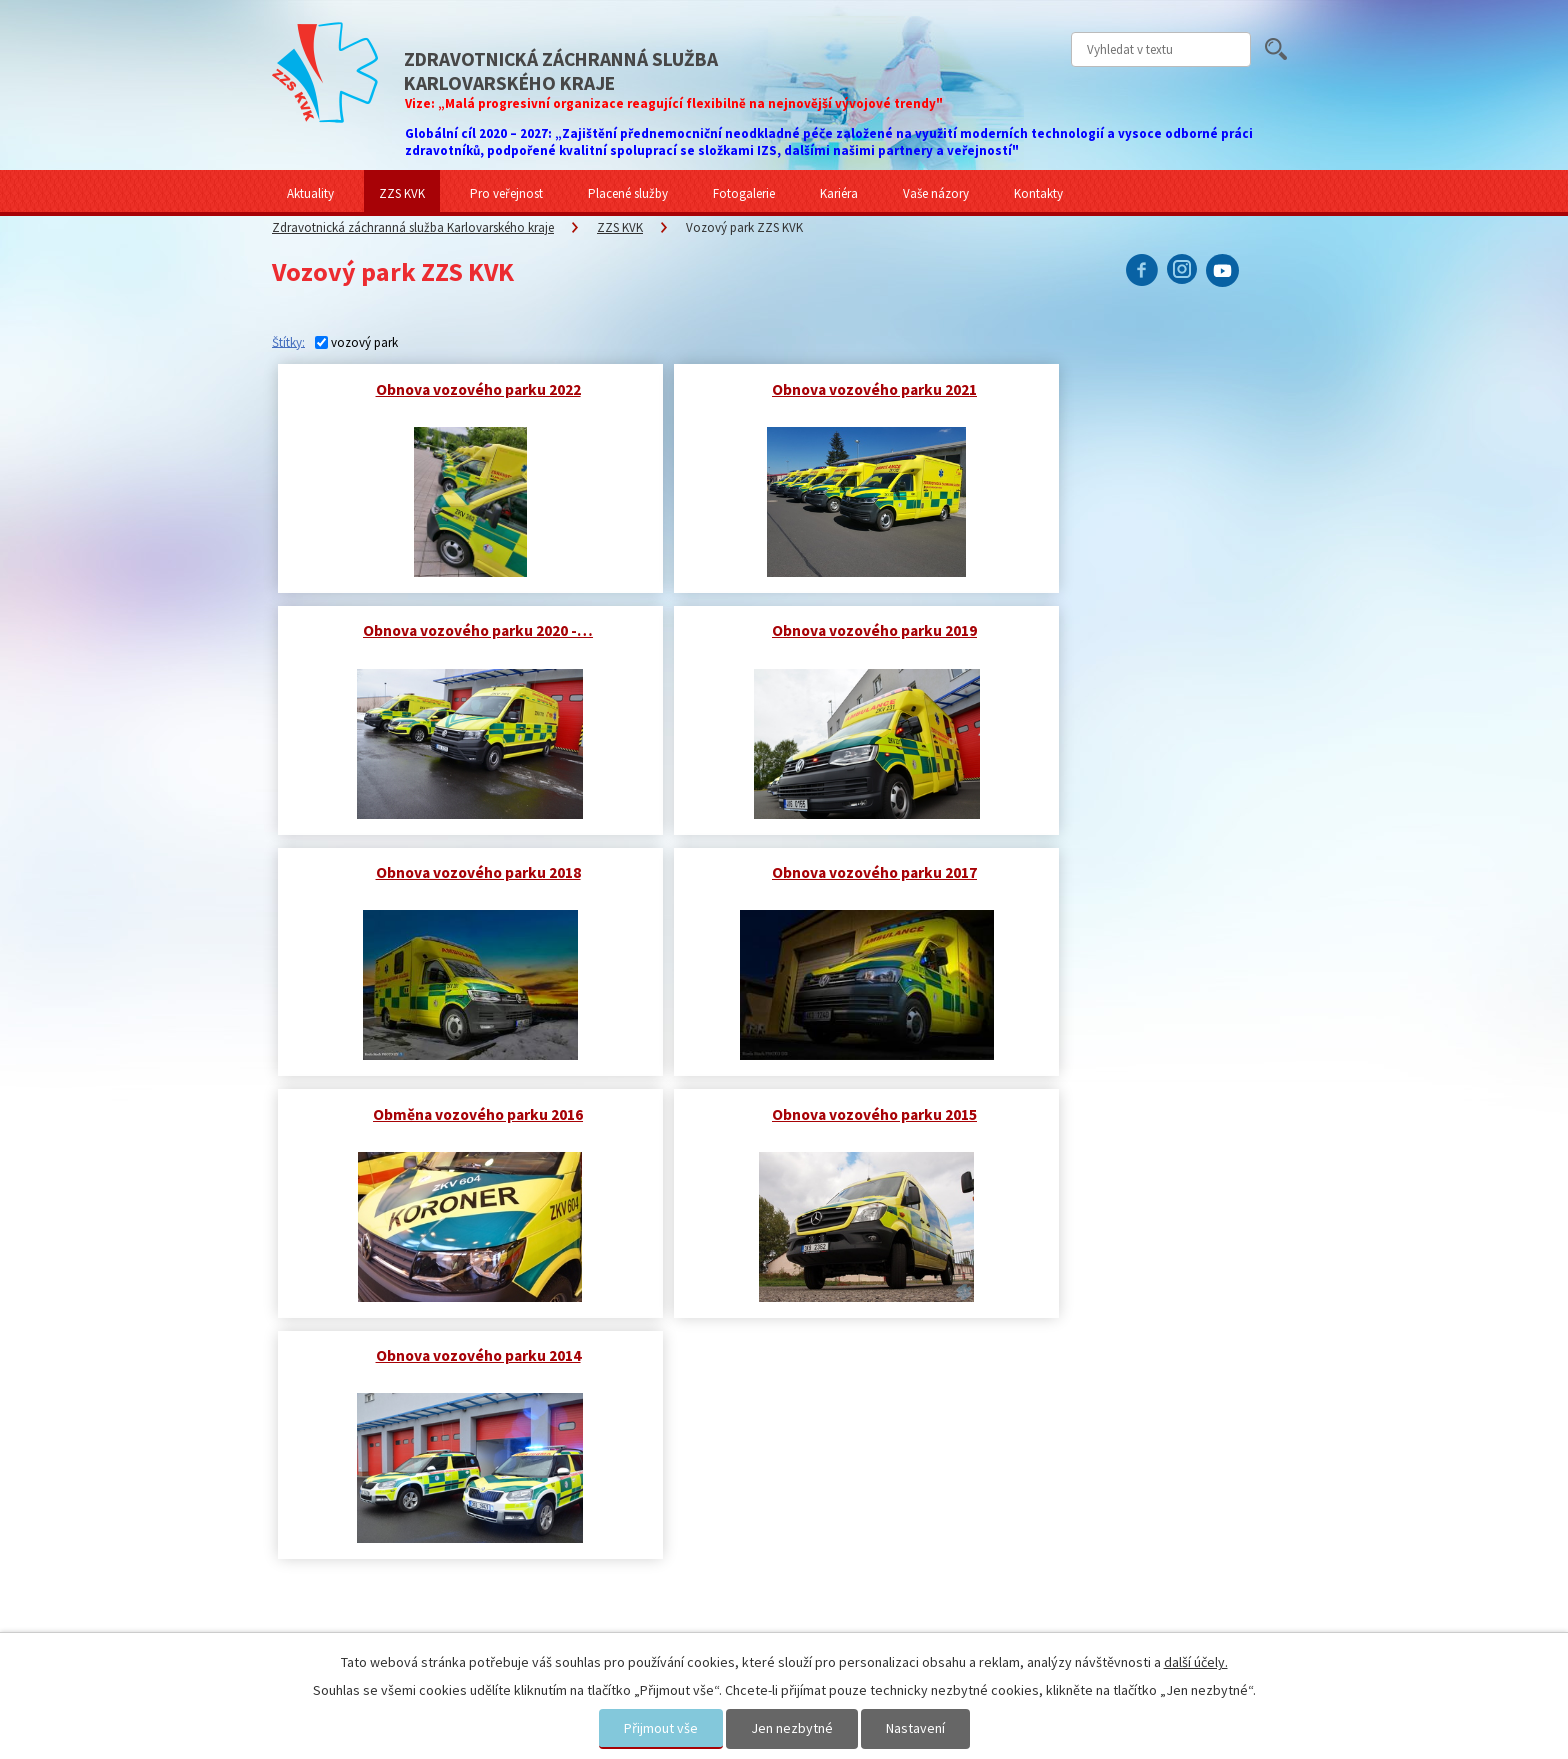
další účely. (1196, 1662)
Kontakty (1038, 193)
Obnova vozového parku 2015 (790, 870)
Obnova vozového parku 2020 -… (1131, 388)
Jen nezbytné (792, 1728)
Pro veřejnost (506, 193)
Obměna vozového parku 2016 (450, 870)
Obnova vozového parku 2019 (450, 629)
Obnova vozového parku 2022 (450, 388)
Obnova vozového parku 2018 (790, 629)
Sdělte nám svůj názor (1100, 1410)
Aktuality (310, 193)
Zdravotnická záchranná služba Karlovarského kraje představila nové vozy (426, 1436)
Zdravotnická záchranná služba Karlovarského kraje (413, 227)
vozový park (364, 342)
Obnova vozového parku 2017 (1131, 629)
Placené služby (628, 193)
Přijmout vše (661, 1728)
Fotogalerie (744, 193)
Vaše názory (936, 193)
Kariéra (839, 193)
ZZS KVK (402, 193)
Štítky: (288, 341)
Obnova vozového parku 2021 (790, 388)
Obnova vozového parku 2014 (1131, 870)
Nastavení (915, 1728)
